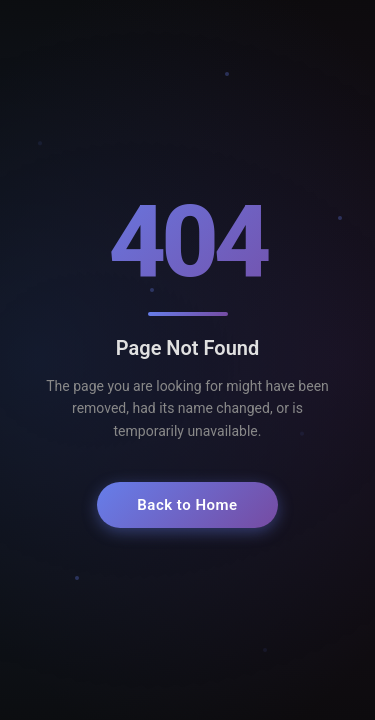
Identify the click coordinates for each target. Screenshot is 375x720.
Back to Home (187, 505)
